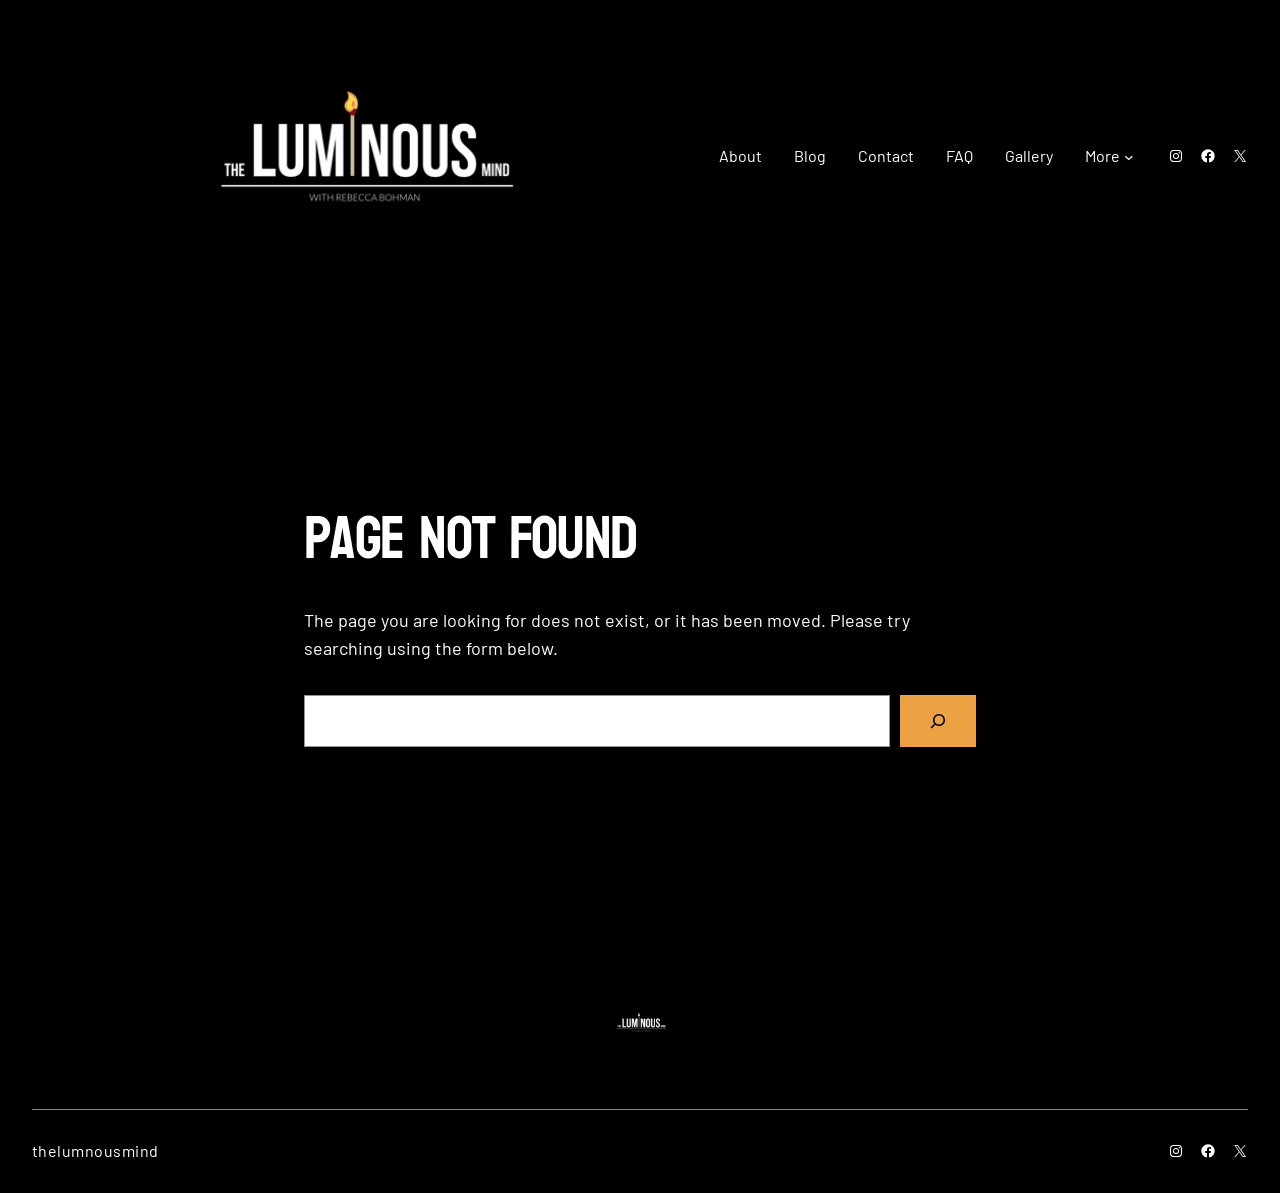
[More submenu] (1129, 156)
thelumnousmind (95, 1150)
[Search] (938, 721)
